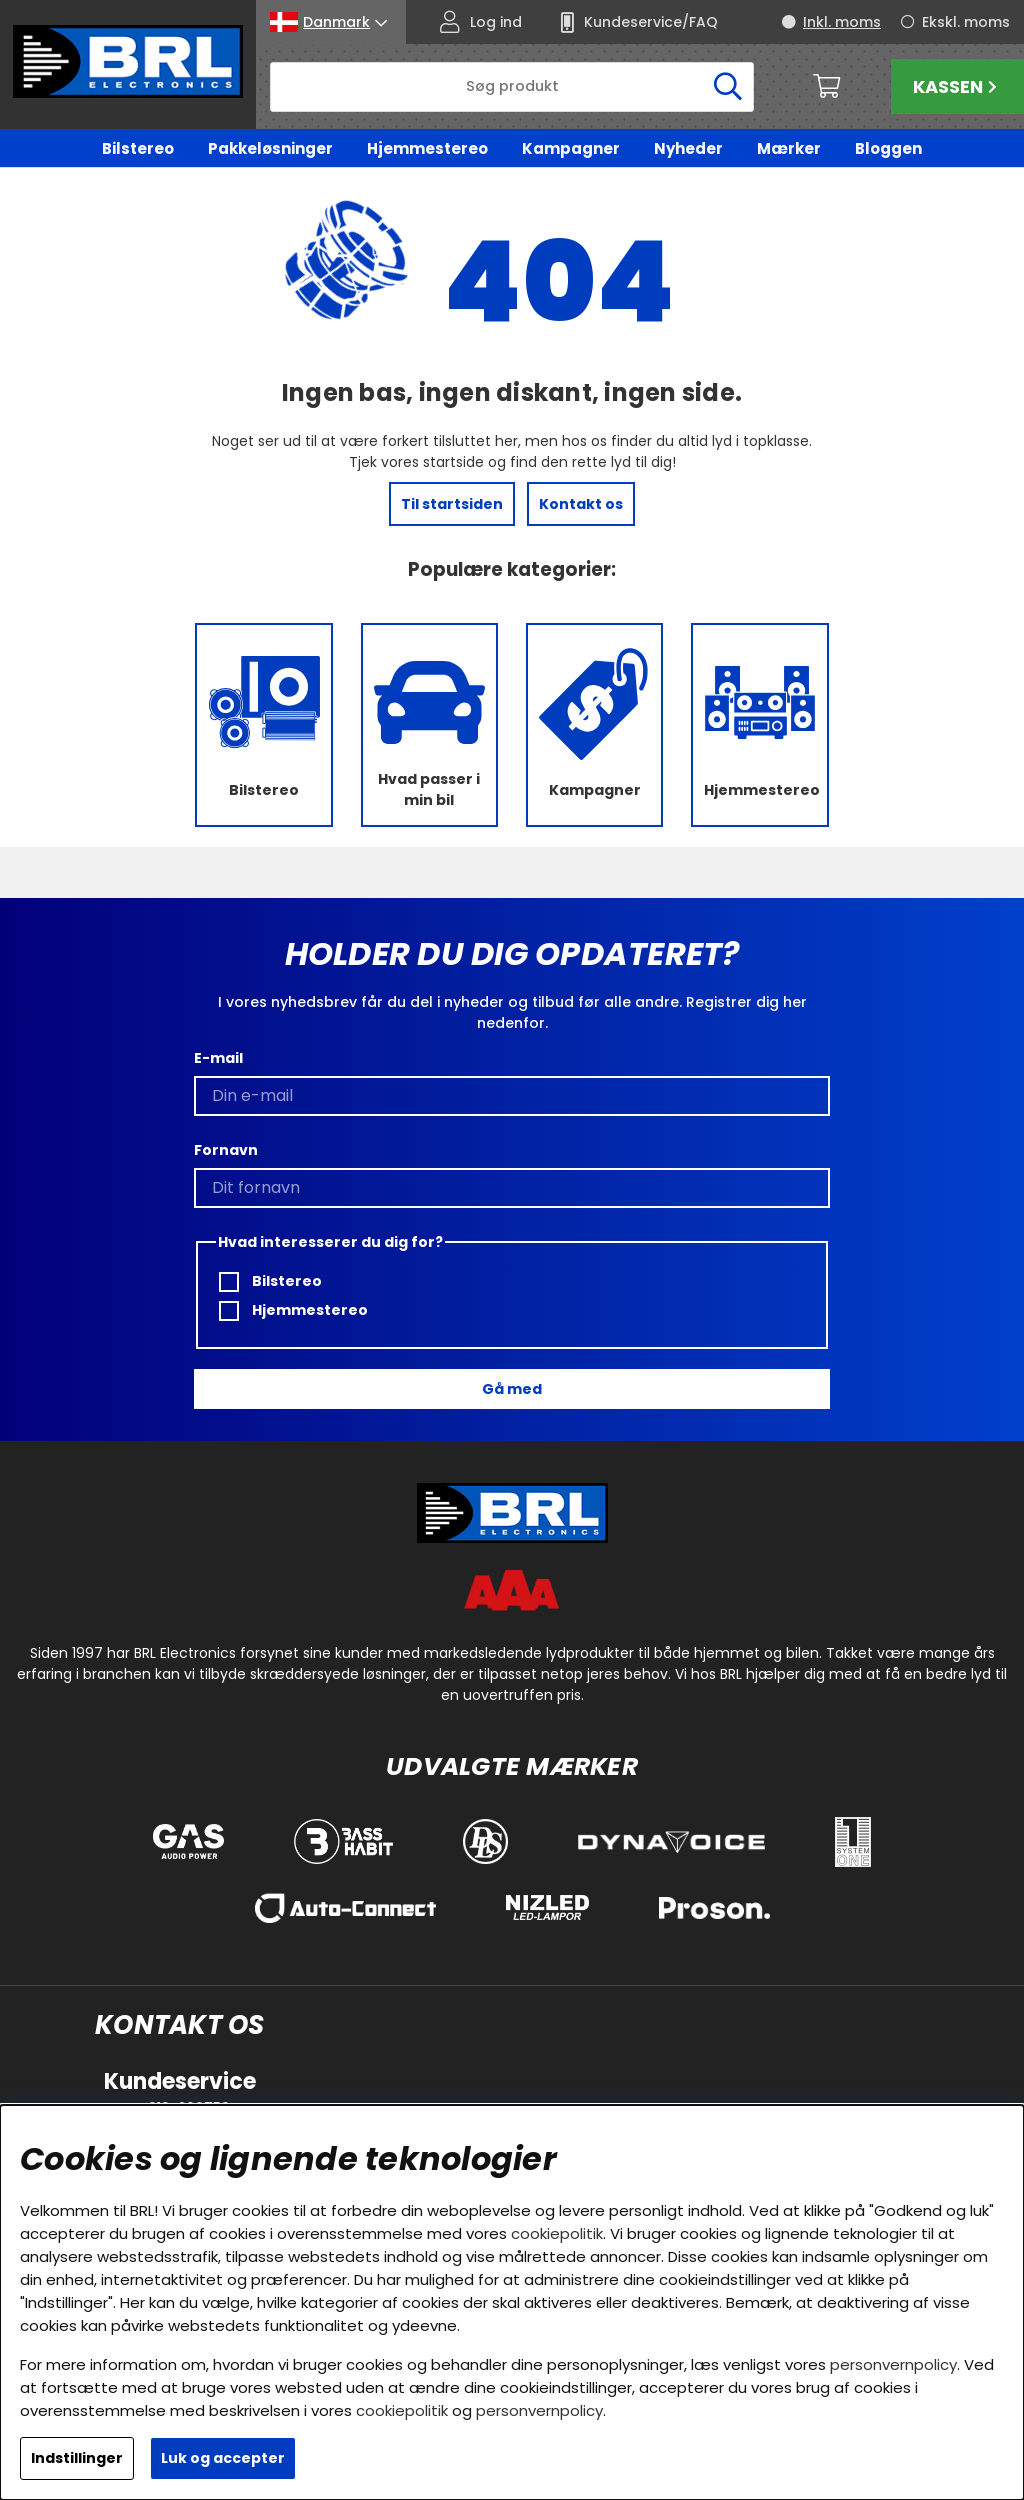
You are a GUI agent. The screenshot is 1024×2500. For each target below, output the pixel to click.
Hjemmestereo (427, 148)
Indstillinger (77, 2458)
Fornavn (226, 1150)
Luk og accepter (223, 2458)
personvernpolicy (893, 2364)
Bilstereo (138, 148)
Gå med (512, 1389)
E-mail (218, 1058)
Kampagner (571, 148)
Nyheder (688, 148)
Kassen (957, 86)
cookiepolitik (557, 2233)
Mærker (789, 148)
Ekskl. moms (966, 22)
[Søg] (512, 87)
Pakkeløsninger (270, 148)
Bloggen (888, 148)
